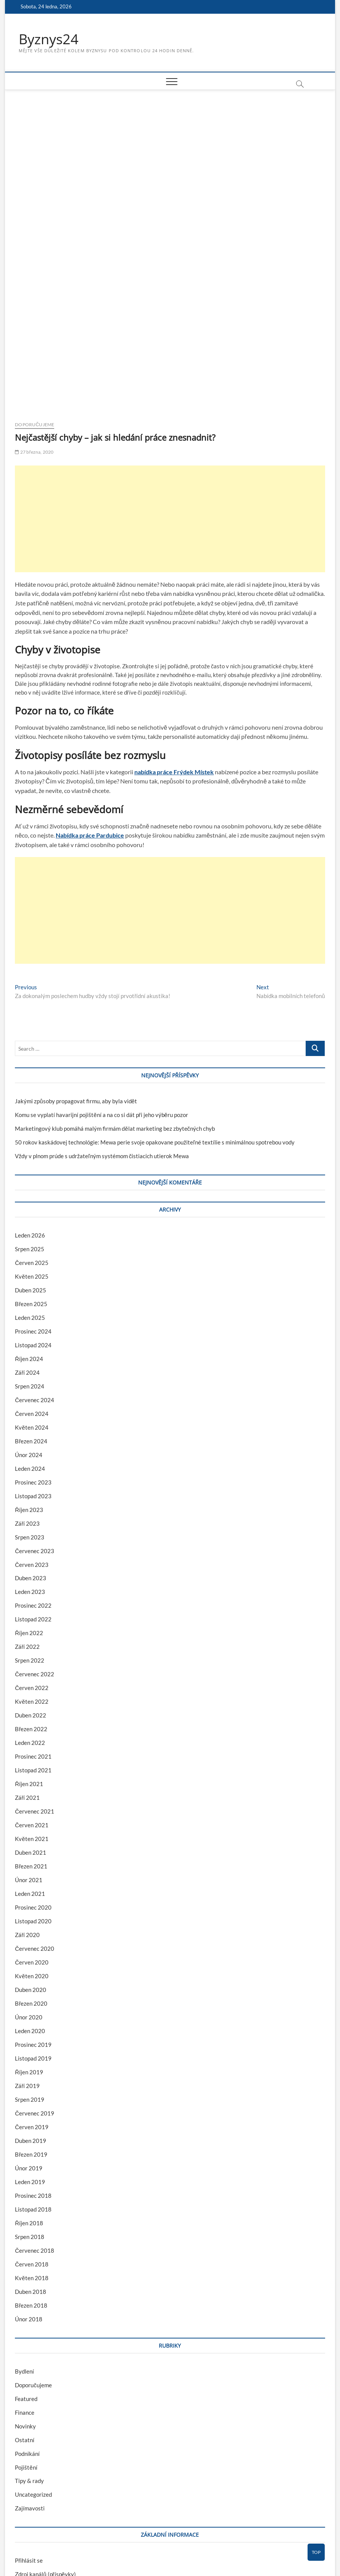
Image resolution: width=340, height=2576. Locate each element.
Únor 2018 (28, 2206)
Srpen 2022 (29, 1547)
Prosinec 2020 (33, 1794)
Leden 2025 (30, 1204)
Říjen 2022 (29, 1520)
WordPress (110, 2551)
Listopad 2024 (33, 1232)
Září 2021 (27, 1684)
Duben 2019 (30, 2027)
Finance (24, 2299)
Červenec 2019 (34, 2000)
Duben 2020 (30, 1876)
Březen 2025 (31, 1191)
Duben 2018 (30, 2178)
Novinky (25, 2313)
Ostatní (24, 2327)
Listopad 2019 (33, 1945)
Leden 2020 (30, 1918)
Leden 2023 (30, 1479)
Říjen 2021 (29, 1671)
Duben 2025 (30, 1177)
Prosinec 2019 (33, 1931)
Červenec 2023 (34, 1438)
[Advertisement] (170, 406)
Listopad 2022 (33, 1506)
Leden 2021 (30, 1780)
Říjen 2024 (29, 1245)
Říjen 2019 (29, 1959)
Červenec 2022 (34, 1561)
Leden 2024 (30, 1355)
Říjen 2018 (29, 2110)
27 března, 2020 (34, 339)
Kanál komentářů (36, 2475)
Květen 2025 (31, 1163)
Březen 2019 (31, 2041)
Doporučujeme (34, 312)
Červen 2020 (31, 1849)
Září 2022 (27, 1534)
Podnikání (27, 2340)
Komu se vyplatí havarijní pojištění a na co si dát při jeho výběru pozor (101, 1001)
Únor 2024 (28, 1342)
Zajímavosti (30, 2395)
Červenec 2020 (34, 1835)
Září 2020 (27, 1821)
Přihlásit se (29, 2447)
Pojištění (26, 2354)
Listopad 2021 (33, 1657)
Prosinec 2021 (33, 1643)
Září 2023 (27, 1410)
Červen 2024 (31, 1300)
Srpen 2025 (29, 1136)
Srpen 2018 (29, 2123)
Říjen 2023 (29, 1396)
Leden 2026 (30, 1122)
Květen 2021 (31, 1725)
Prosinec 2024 (33, 1218)
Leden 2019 (30, 2069)
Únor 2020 (28, 1904)
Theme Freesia (81, 2551)
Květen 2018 (31, 2165)
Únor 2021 (28, 1767)
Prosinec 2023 (33, 1369)
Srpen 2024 (29, 1273)
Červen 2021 (31, 1712)
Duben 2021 (30, 1739)
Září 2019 (27, 1972)
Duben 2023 (30, 1465)
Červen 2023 (31, 1451)
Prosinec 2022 (33, 1492)
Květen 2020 (31, 1863)
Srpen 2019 (29, 1986)
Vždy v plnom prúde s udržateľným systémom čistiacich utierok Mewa (102, 1043)
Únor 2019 (28, 2055)
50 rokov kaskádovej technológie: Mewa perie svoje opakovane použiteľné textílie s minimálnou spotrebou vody (154, 1029)
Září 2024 (27, 1259)
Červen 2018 (31, 2151)
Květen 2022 (31, 1589)
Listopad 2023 (33, 1383)
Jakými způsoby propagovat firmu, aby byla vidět (76, 988)
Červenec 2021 (34, 1698)
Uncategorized (33, 2382)
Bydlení (24, 2258)
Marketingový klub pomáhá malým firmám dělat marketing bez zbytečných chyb (115, 1015)
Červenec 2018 (34, 2137)
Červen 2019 (31, 2014)
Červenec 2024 (34, 1287)
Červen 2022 (31, 1575)
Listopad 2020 (33, 1808)
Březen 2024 (31, 1328)
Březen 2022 (31, 1616)
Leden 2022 (30, 1630)
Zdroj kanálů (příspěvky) (45, 2461)
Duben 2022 (30, 1602)
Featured (26, 2285)
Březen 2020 (31, 1890)
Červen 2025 (31, 1149)
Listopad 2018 (33, 2096)
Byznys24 (49, 39)
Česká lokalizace (36, 2489)
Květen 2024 (31, 1314)
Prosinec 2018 (33, 2082)
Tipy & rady (29, 2368)
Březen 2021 (31, 1753)
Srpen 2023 (29, 1424)
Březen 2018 (31, 2192)
